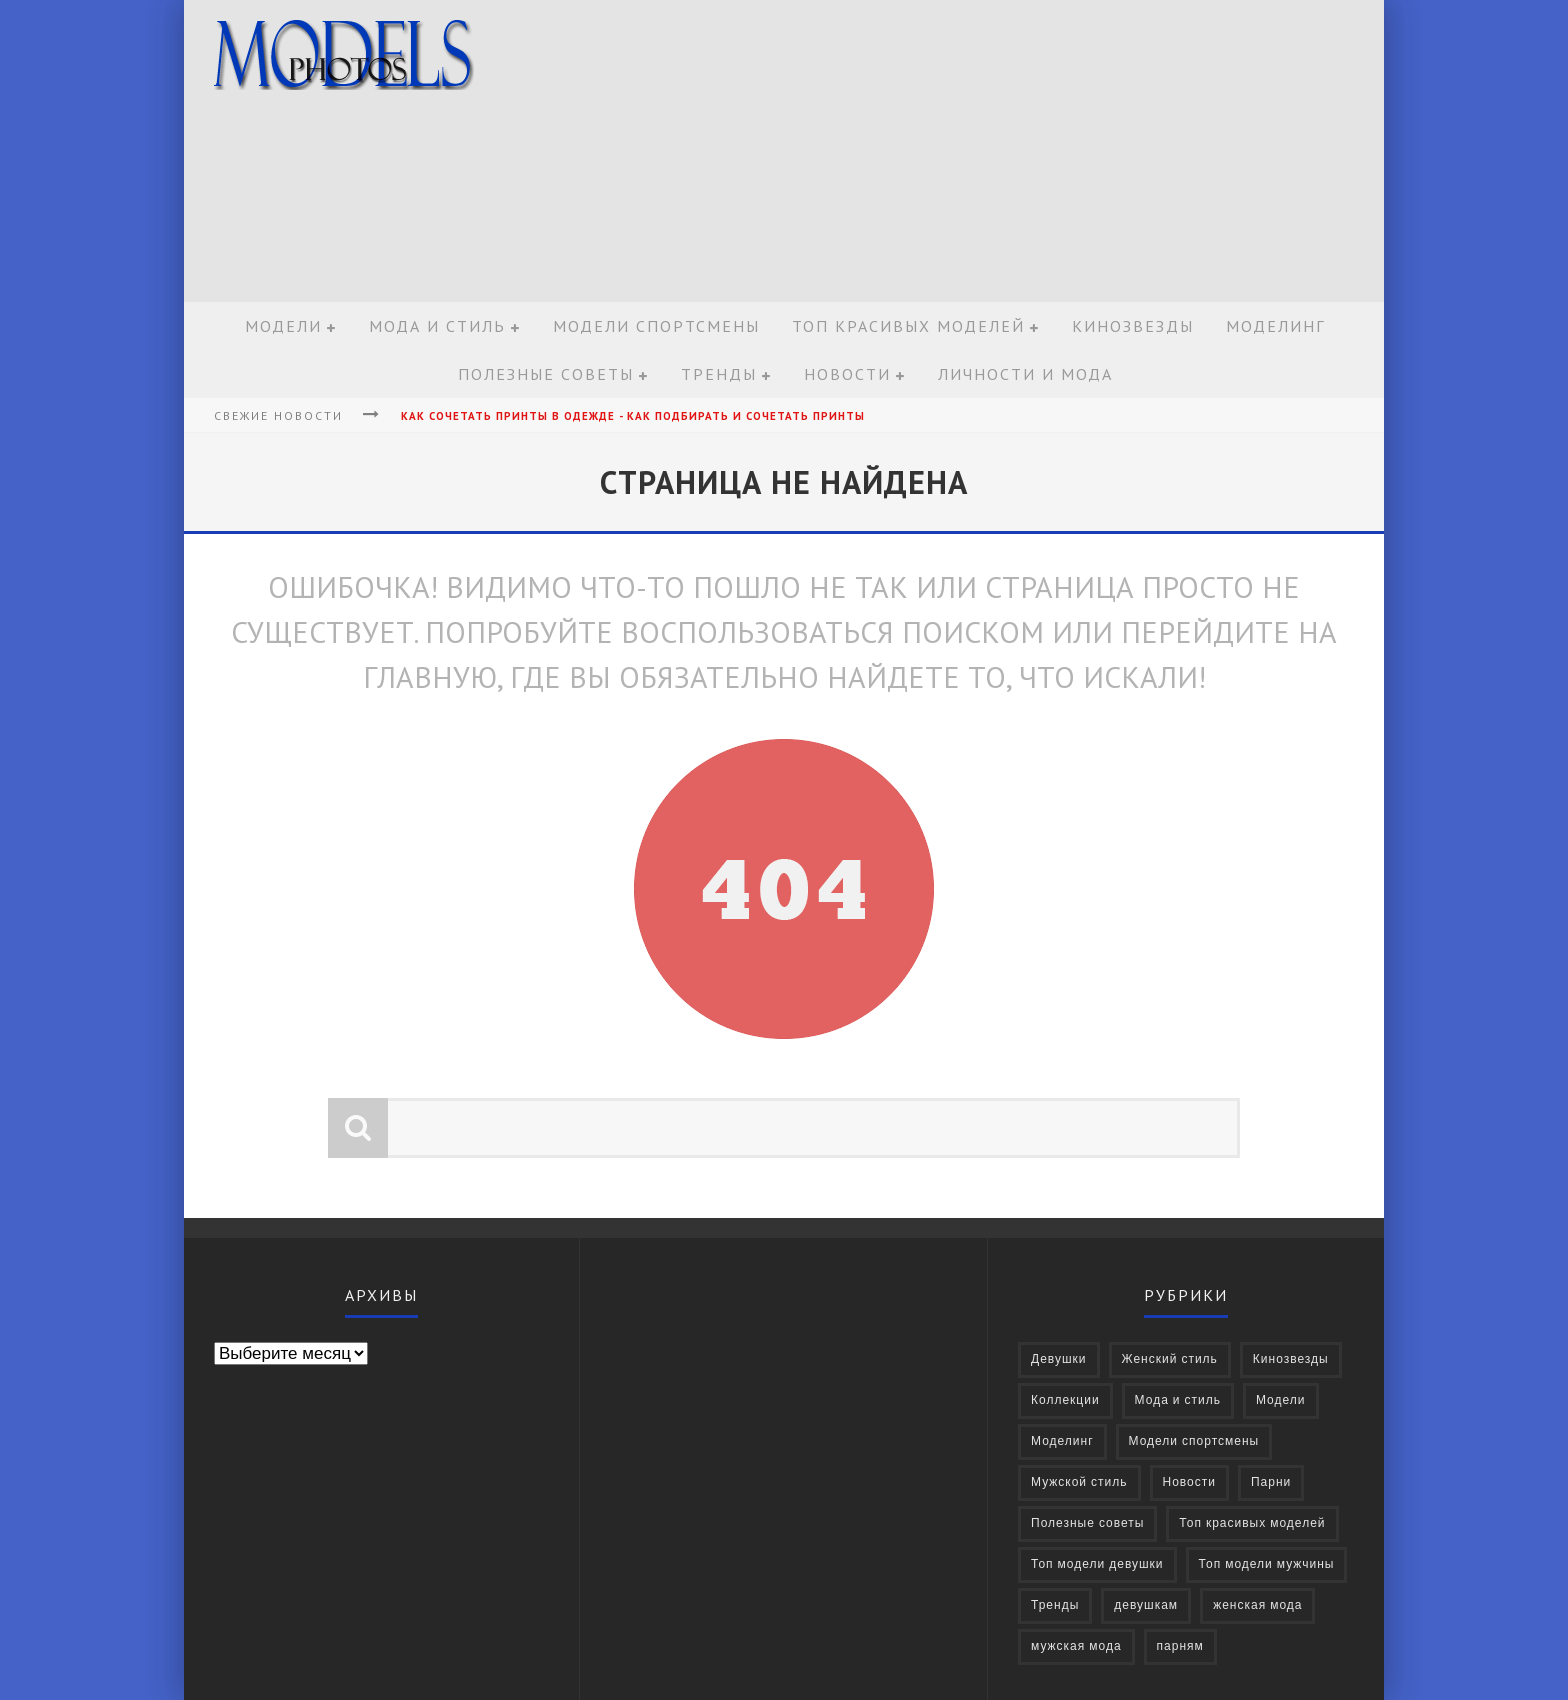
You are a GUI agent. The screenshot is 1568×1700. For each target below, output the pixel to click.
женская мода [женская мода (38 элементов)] (1257, 1605)
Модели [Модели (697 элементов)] (1281, 1400)
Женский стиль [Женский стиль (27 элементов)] (1170, 1359)
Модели (283, 326)
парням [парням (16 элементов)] (1180, 1646)
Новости (847, 374)
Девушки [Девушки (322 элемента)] (1059, 1359)
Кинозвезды (1133, 326)
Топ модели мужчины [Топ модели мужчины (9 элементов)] (1267, 1564)
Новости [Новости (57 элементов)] (1189, 1482)
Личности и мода (1025, 374)
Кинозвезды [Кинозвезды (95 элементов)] (1291, 1359)
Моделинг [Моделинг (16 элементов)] (1062, 1441)
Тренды (719, 374)
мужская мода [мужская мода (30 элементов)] (1076, 1646)
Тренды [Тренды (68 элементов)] (1055, 1605)
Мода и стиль (437, 326)
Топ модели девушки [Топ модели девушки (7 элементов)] (1097, 1564)
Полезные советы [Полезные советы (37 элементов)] (1087, 1523)
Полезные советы (546, 374)
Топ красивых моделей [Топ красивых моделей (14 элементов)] (1252, 1523)
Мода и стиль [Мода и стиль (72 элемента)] (1178, 1400)
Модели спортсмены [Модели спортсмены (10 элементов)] (1194, 1441)
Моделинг (1275, 326)
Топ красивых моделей (908, 326)
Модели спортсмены (656, 326)
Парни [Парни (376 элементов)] (1271, 1482)
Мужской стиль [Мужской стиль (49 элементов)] (1079, 1482)
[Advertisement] (1010, 152)
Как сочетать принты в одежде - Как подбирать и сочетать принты (633, 416)
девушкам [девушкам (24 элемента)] (1146, 1605)
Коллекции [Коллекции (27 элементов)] (1065, 1400)
